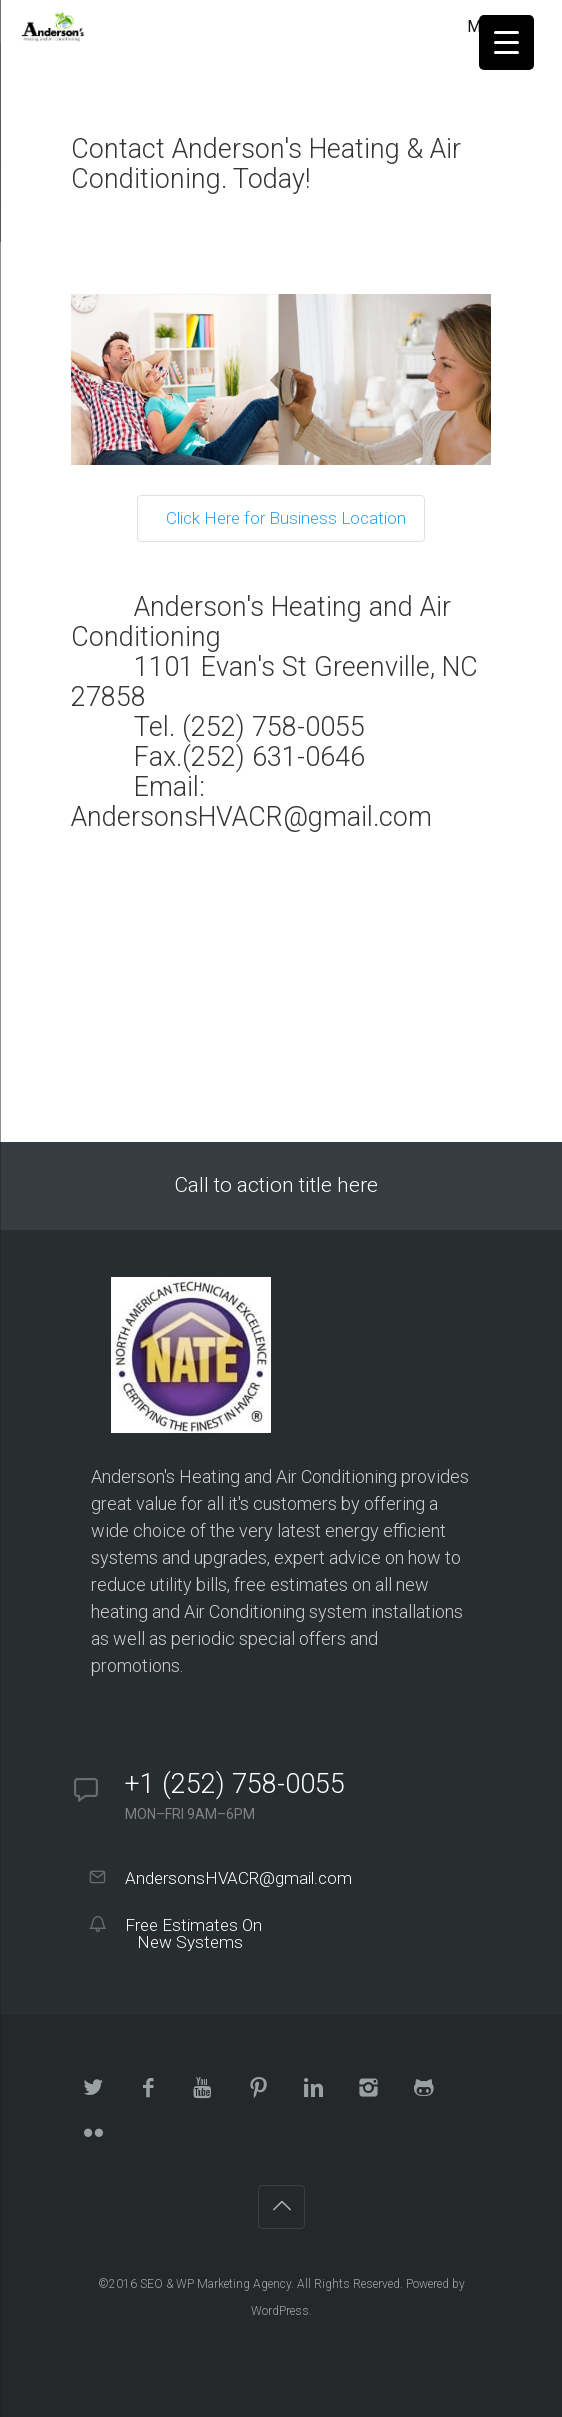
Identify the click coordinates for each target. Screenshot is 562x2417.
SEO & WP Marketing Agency (215, 2284)
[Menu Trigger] (506, 42)
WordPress (280, 2311)
